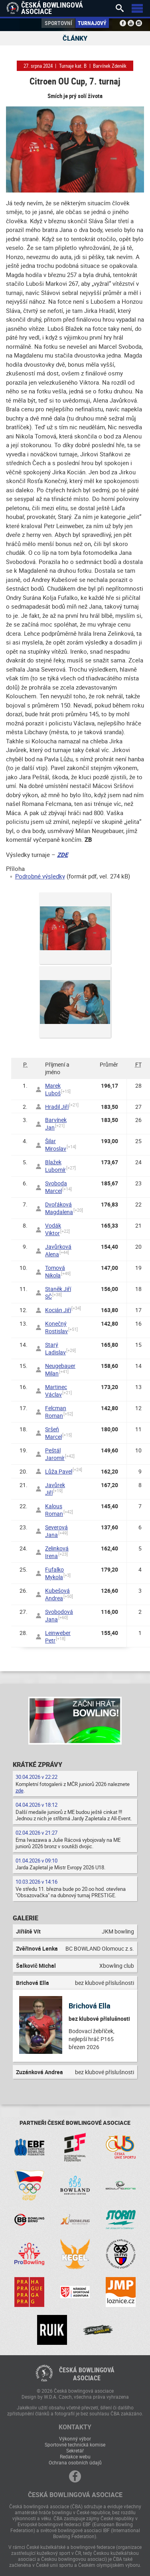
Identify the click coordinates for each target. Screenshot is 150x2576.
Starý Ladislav (55, 1348)
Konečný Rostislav (56, 1327)
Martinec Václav (56, 1390)
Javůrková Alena (58, 1250)
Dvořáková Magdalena (59, 1208)
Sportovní (58, 23)
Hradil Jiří (57, 1106)
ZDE (62, 855)
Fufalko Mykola (54, 1573)
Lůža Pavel (58, 1471)
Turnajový (92, 23)
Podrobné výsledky (40, 876)
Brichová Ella (90, 2005)
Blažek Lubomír (55, 1165)
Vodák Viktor (53, 1229)
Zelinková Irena (57, 1552)
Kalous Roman (54, 1509)
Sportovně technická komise (75, 2444)
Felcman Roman (55, 1411)
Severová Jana (56, 1531)
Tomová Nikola (55, 1271)
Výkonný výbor (75, 2438)
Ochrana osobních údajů (75, 2462)
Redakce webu (75, 2456)
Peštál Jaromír (55, 1454)
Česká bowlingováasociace (86, 2374)
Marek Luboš (53, 1089)
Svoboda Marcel (56, 1187)
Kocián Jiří (58, 1310)
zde (20, 1790)
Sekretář (75, 2450)
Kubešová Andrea (57, 1594)
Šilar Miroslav (55, 1144)
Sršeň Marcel (53, 1432)
